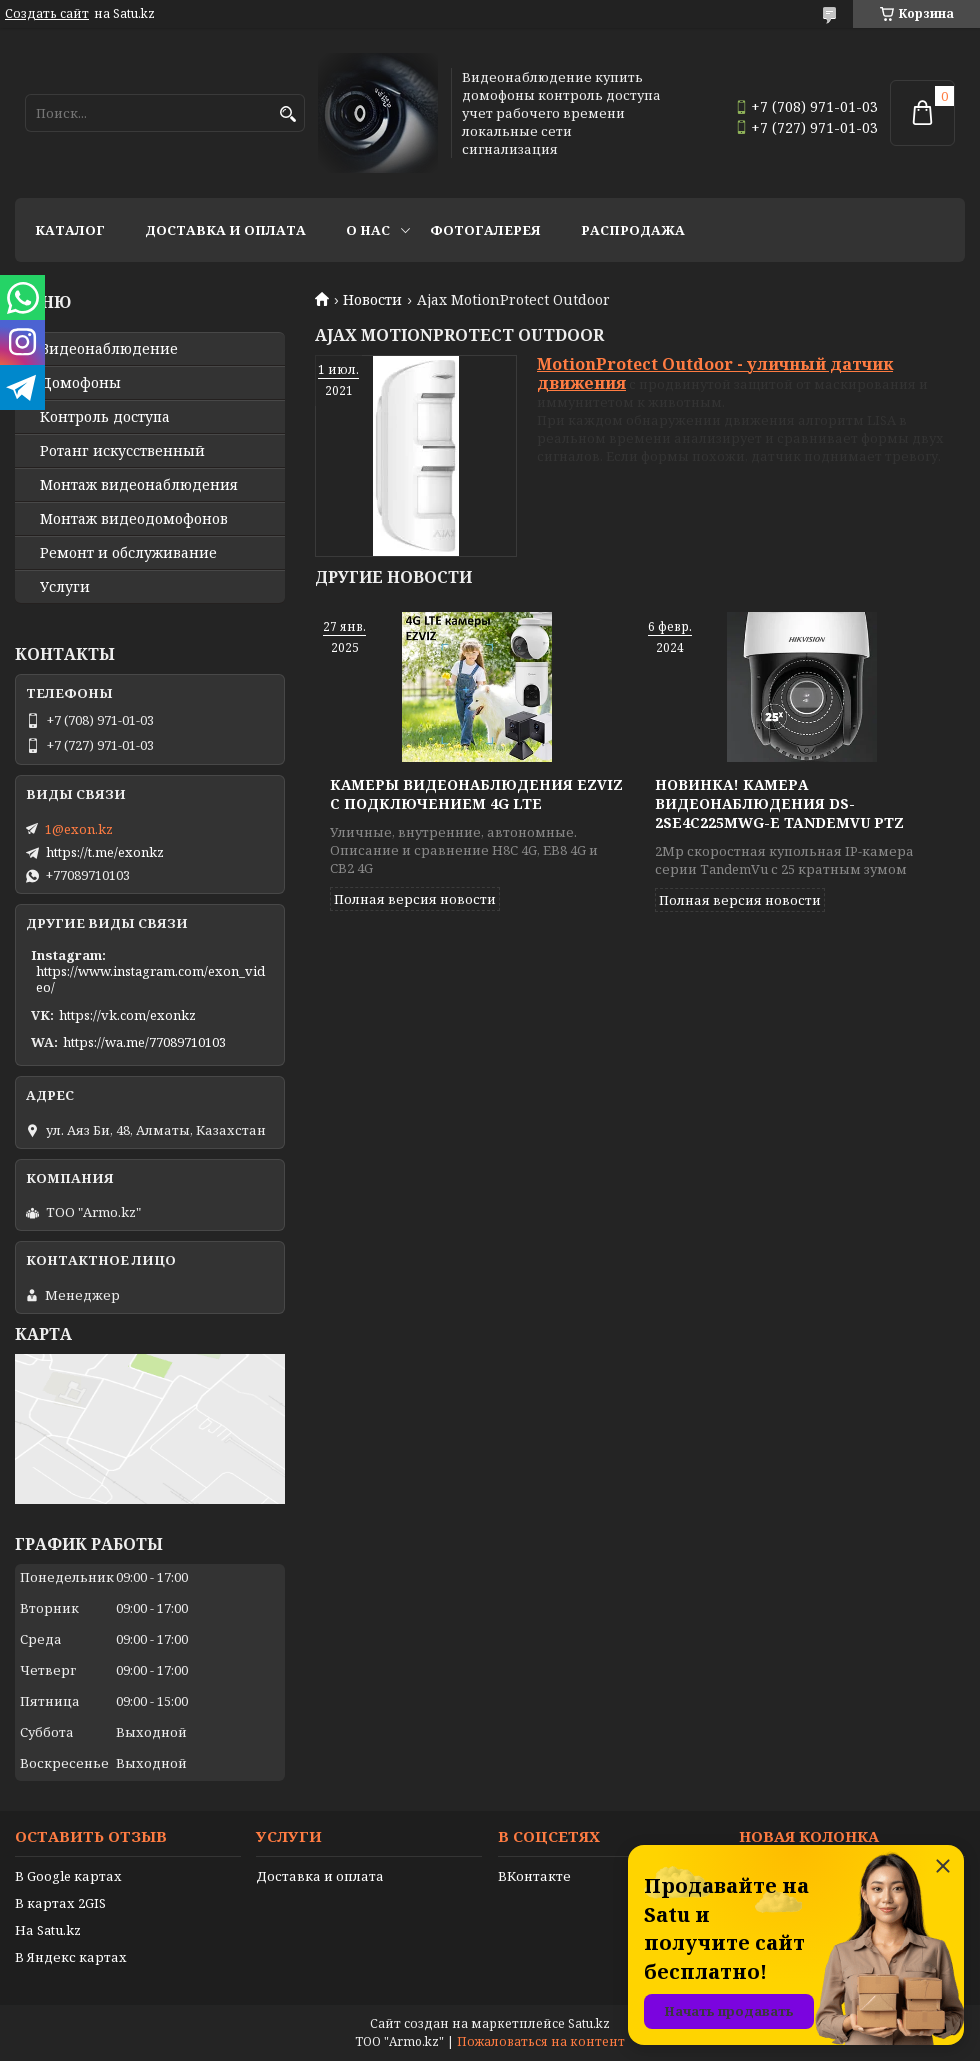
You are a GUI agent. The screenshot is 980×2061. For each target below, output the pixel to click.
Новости (372, 300)
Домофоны (80, 383)
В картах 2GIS (60, 1903)
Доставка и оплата (225, 230)
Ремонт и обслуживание (128, 553)
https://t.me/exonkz (105, 852)
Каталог (70, 230)
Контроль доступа (105, 417)
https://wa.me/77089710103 (144, 1042)
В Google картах (68, 1876)
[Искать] (287, 114)
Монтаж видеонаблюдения (139, 485)
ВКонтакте (534, 1876)
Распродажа (633, 230)
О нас (368, 230)
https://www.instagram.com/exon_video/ (150, 979)
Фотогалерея (485, 230)
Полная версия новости (415, 899)
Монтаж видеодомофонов (134, 519)
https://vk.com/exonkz (127, 1015)
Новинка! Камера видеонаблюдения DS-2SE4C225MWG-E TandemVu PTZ (779, 803)
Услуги (65, 587)
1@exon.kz (79, 829)
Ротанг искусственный (122, 451)
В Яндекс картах (71, 1957)
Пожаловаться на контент (541, 2041)
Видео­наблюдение (109, 349)
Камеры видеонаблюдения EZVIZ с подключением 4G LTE (476, 794)
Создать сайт (47, 14)
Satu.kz (589, 2023)
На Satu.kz (48, 1930)
